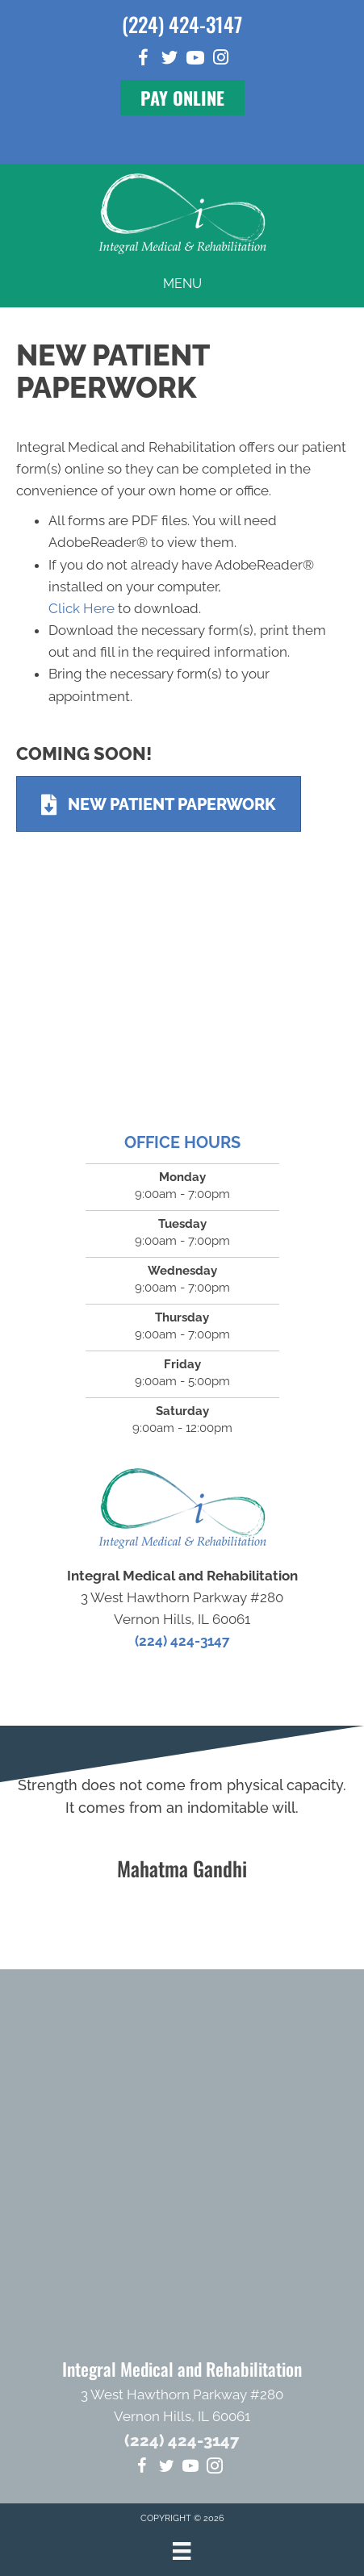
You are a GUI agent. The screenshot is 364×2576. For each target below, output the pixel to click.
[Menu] (182, 2551)
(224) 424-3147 (182, 24)
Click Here (81, 608)
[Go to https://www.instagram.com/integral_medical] (221, 59)
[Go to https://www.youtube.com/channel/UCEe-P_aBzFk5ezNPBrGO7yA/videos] (195, 60)
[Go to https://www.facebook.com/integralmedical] (144, 60)
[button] (182, 97)
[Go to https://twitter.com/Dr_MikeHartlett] (169, 60)
